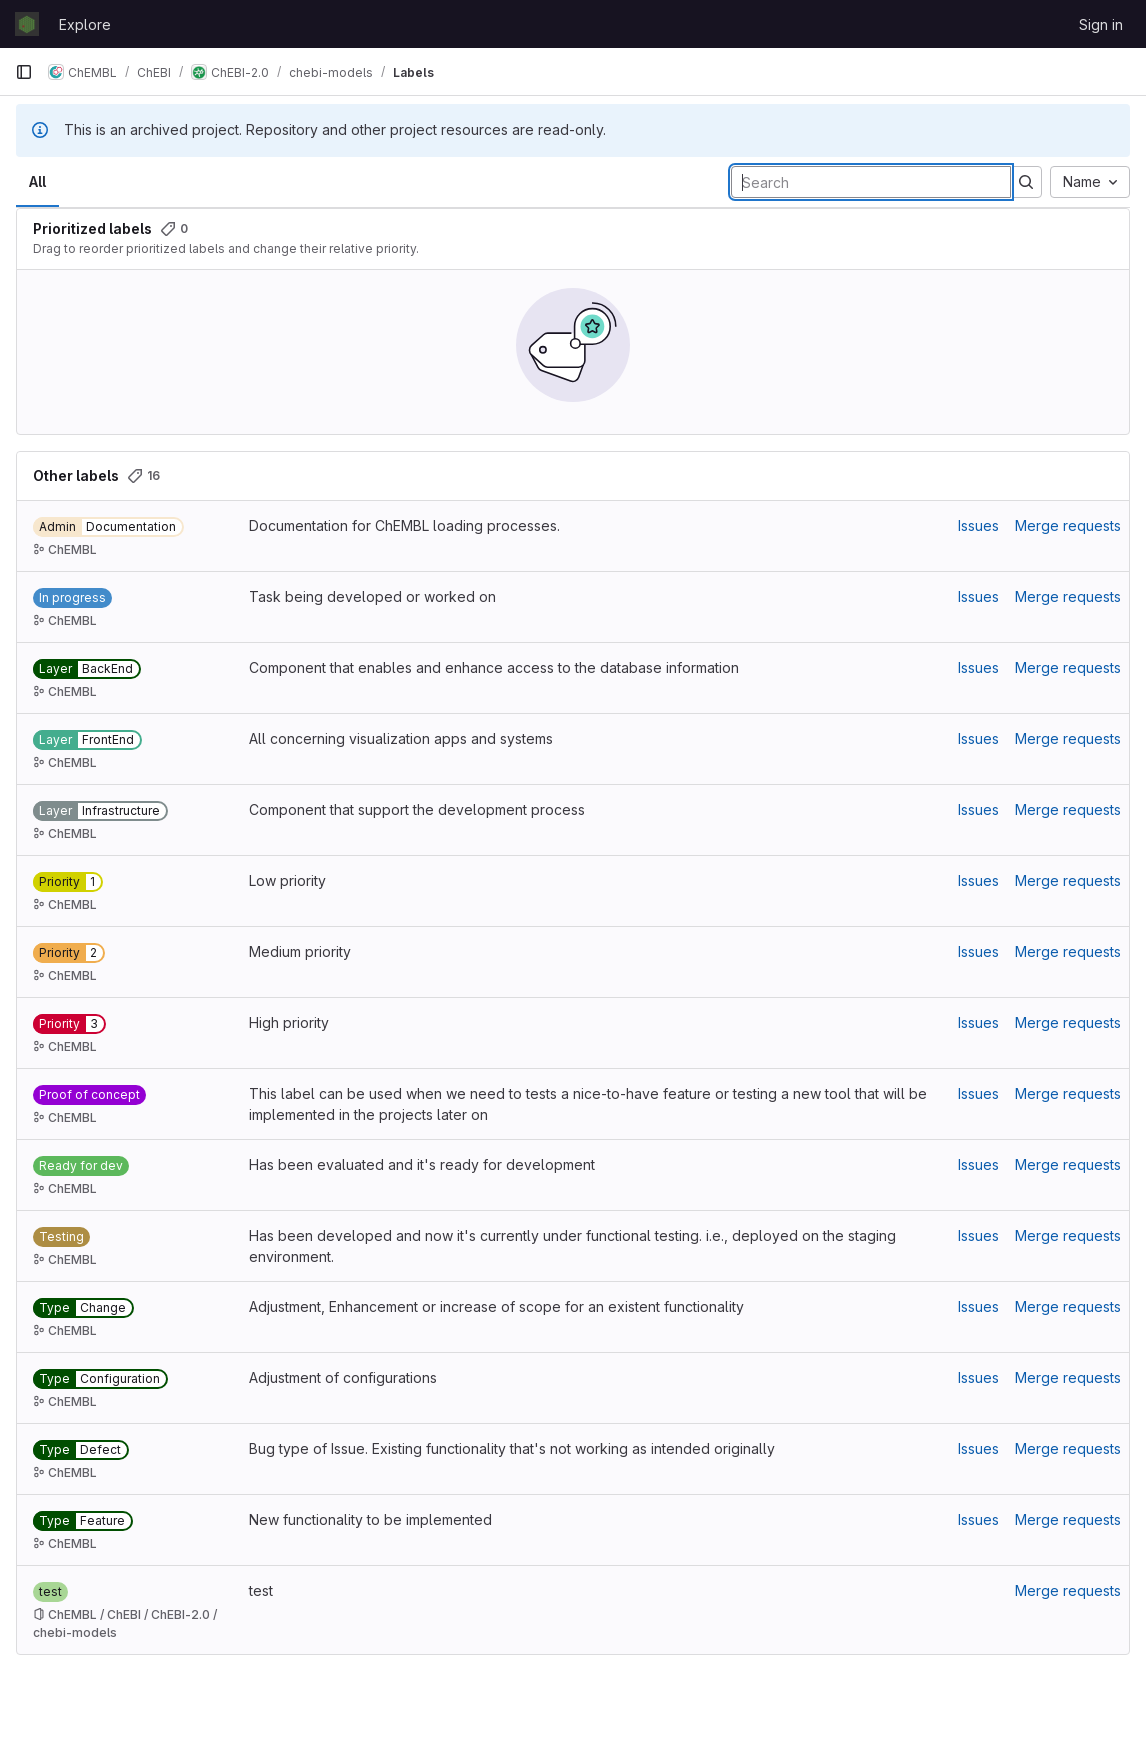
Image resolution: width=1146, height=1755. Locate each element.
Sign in (1101, 24)
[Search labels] (871, 182)
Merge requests (1068, 525)
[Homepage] (27, 24)
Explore (85, 24)
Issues (978, 525)
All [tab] (37, 181)
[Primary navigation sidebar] (24, 72)
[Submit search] (1026, 182)
